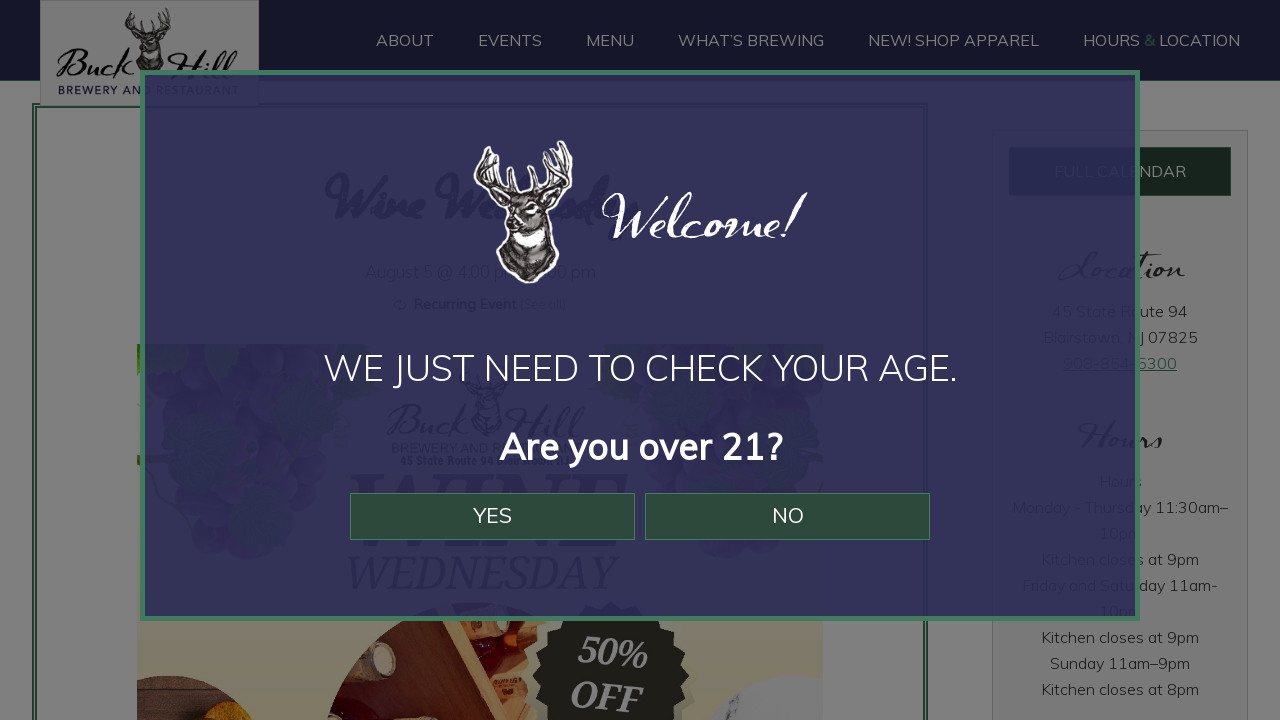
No (797, 528)
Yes (483, 528)
